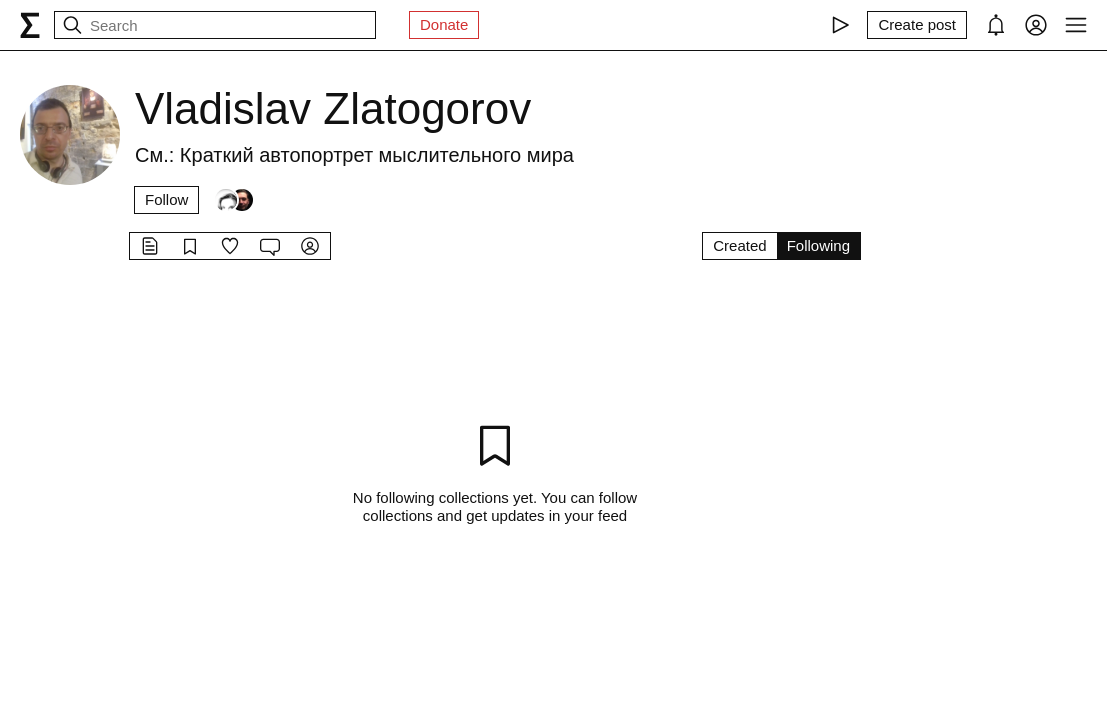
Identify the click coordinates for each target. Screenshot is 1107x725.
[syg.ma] (30, 25)
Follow (166, 199)
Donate (444, 24)
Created (739, 245)
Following (818, 245)
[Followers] (234, 200)
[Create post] (917, 25)
